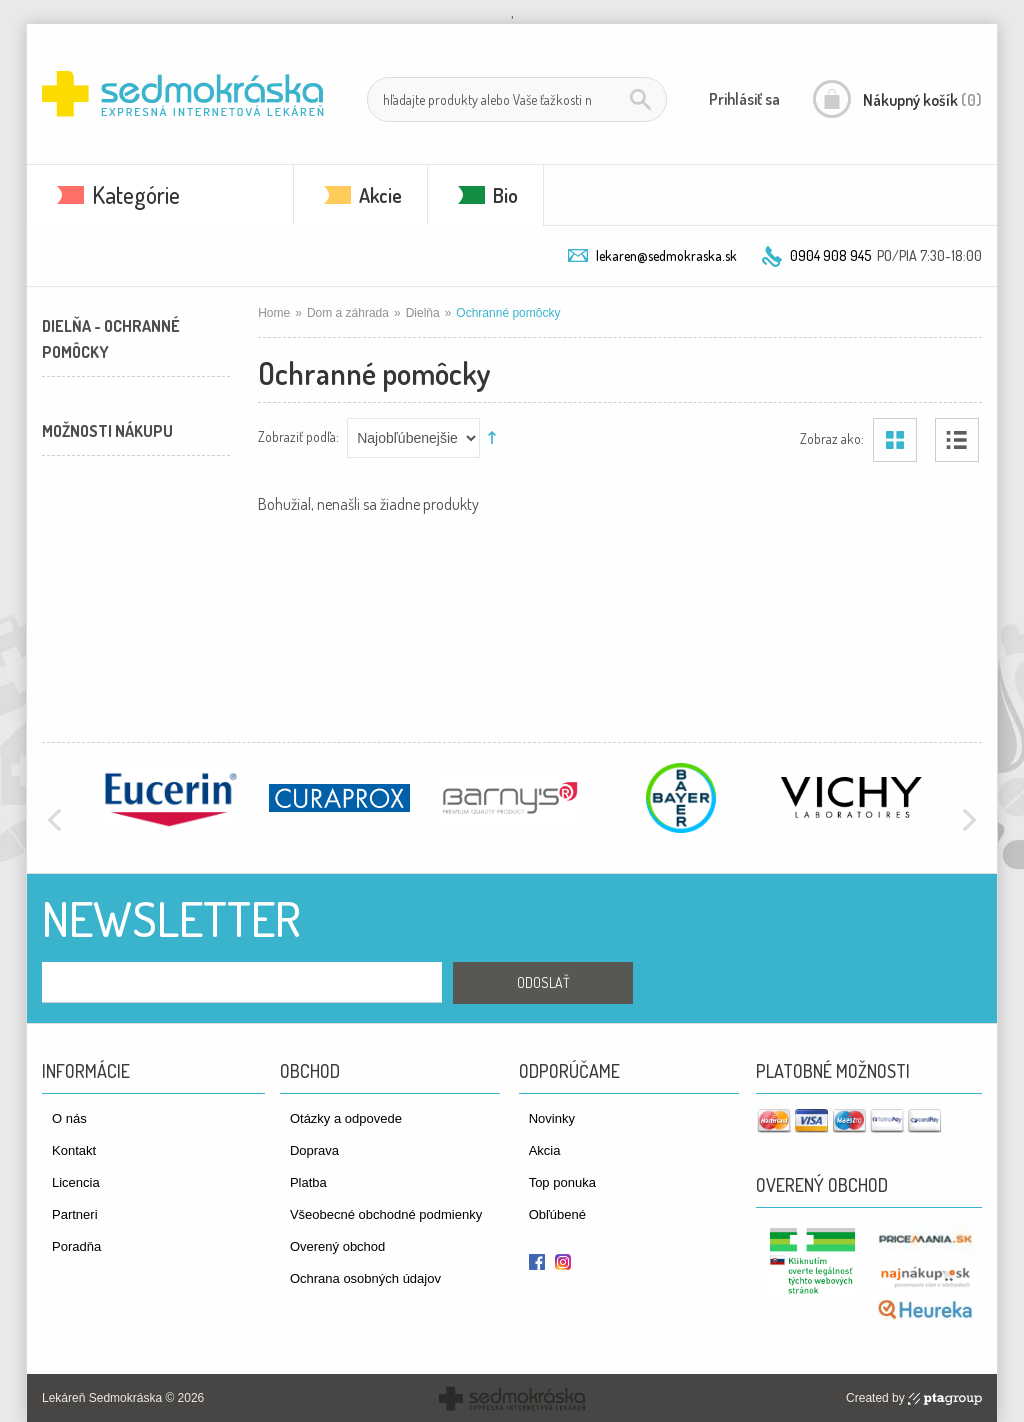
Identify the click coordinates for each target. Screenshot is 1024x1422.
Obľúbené (557, 1214)
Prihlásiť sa (744, 99)
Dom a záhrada (348, 313)
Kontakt (74, 1150)
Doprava (314, 1150)
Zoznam (957, 440)
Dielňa (423, 313)
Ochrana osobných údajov (365, 1278)
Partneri (75, 1214)
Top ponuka (562, 1182)
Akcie (380, 195)
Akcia (545, 1150)
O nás (69, 1118)
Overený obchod (337, 1246)
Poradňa (76, 1246)
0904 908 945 (830, 255)
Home (274, 313)
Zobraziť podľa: (298, 435)
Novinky (552, 1118)
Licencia (76, 1182)
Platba (308, 1182)
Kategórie (136, 194)
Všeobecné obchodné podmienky (386, 1214)
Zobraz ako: (832, 437)
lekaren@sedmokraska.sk (666, 255)
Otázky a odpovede (346, 1118)
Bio (505, 195)
